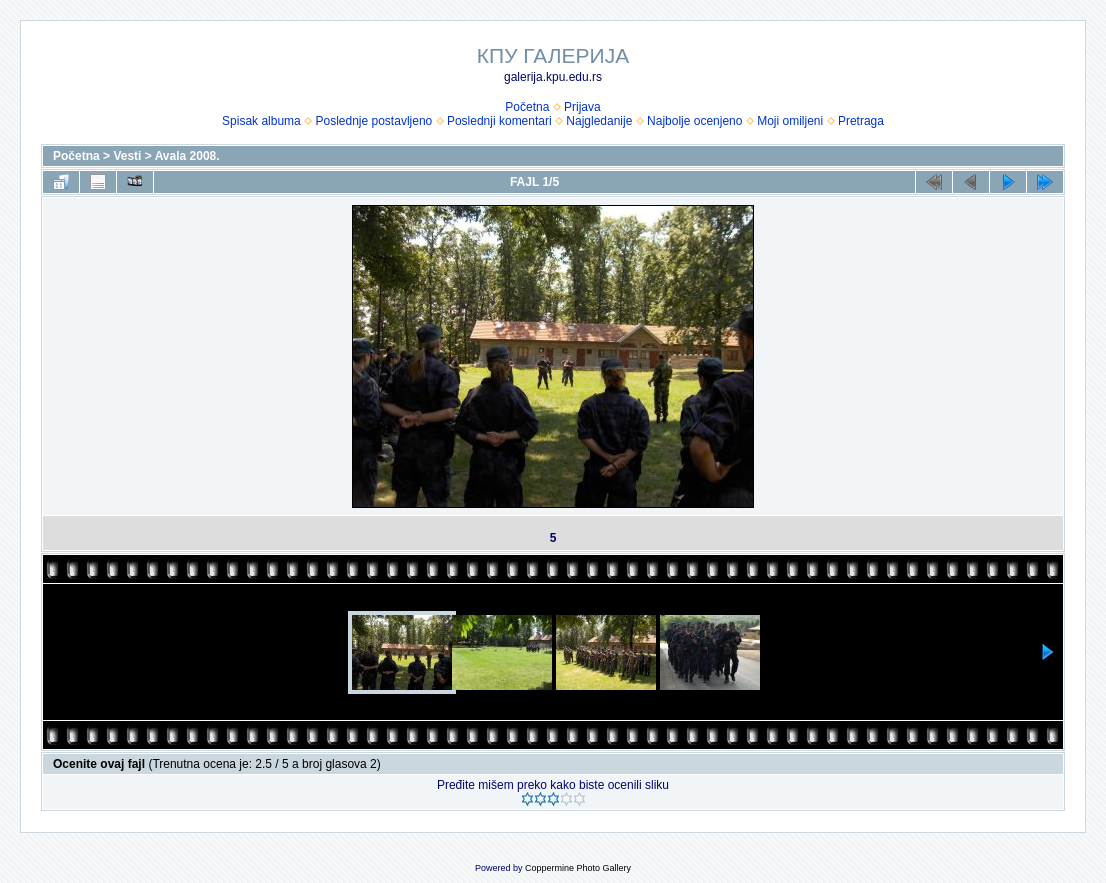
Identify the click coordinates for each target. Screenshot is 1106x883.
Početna (527, 107)
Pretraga (861, 121)
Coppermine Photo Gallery (578, 868)
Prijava (582, 107)
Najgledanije (599, 121)
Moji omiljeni (790, 121)
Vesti (127, 156)
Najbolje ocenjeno (694, 121)
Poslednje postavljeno (373, 121)
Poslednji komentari (499, 121)
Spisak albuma (261, 121)
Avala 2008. (187, 156)
